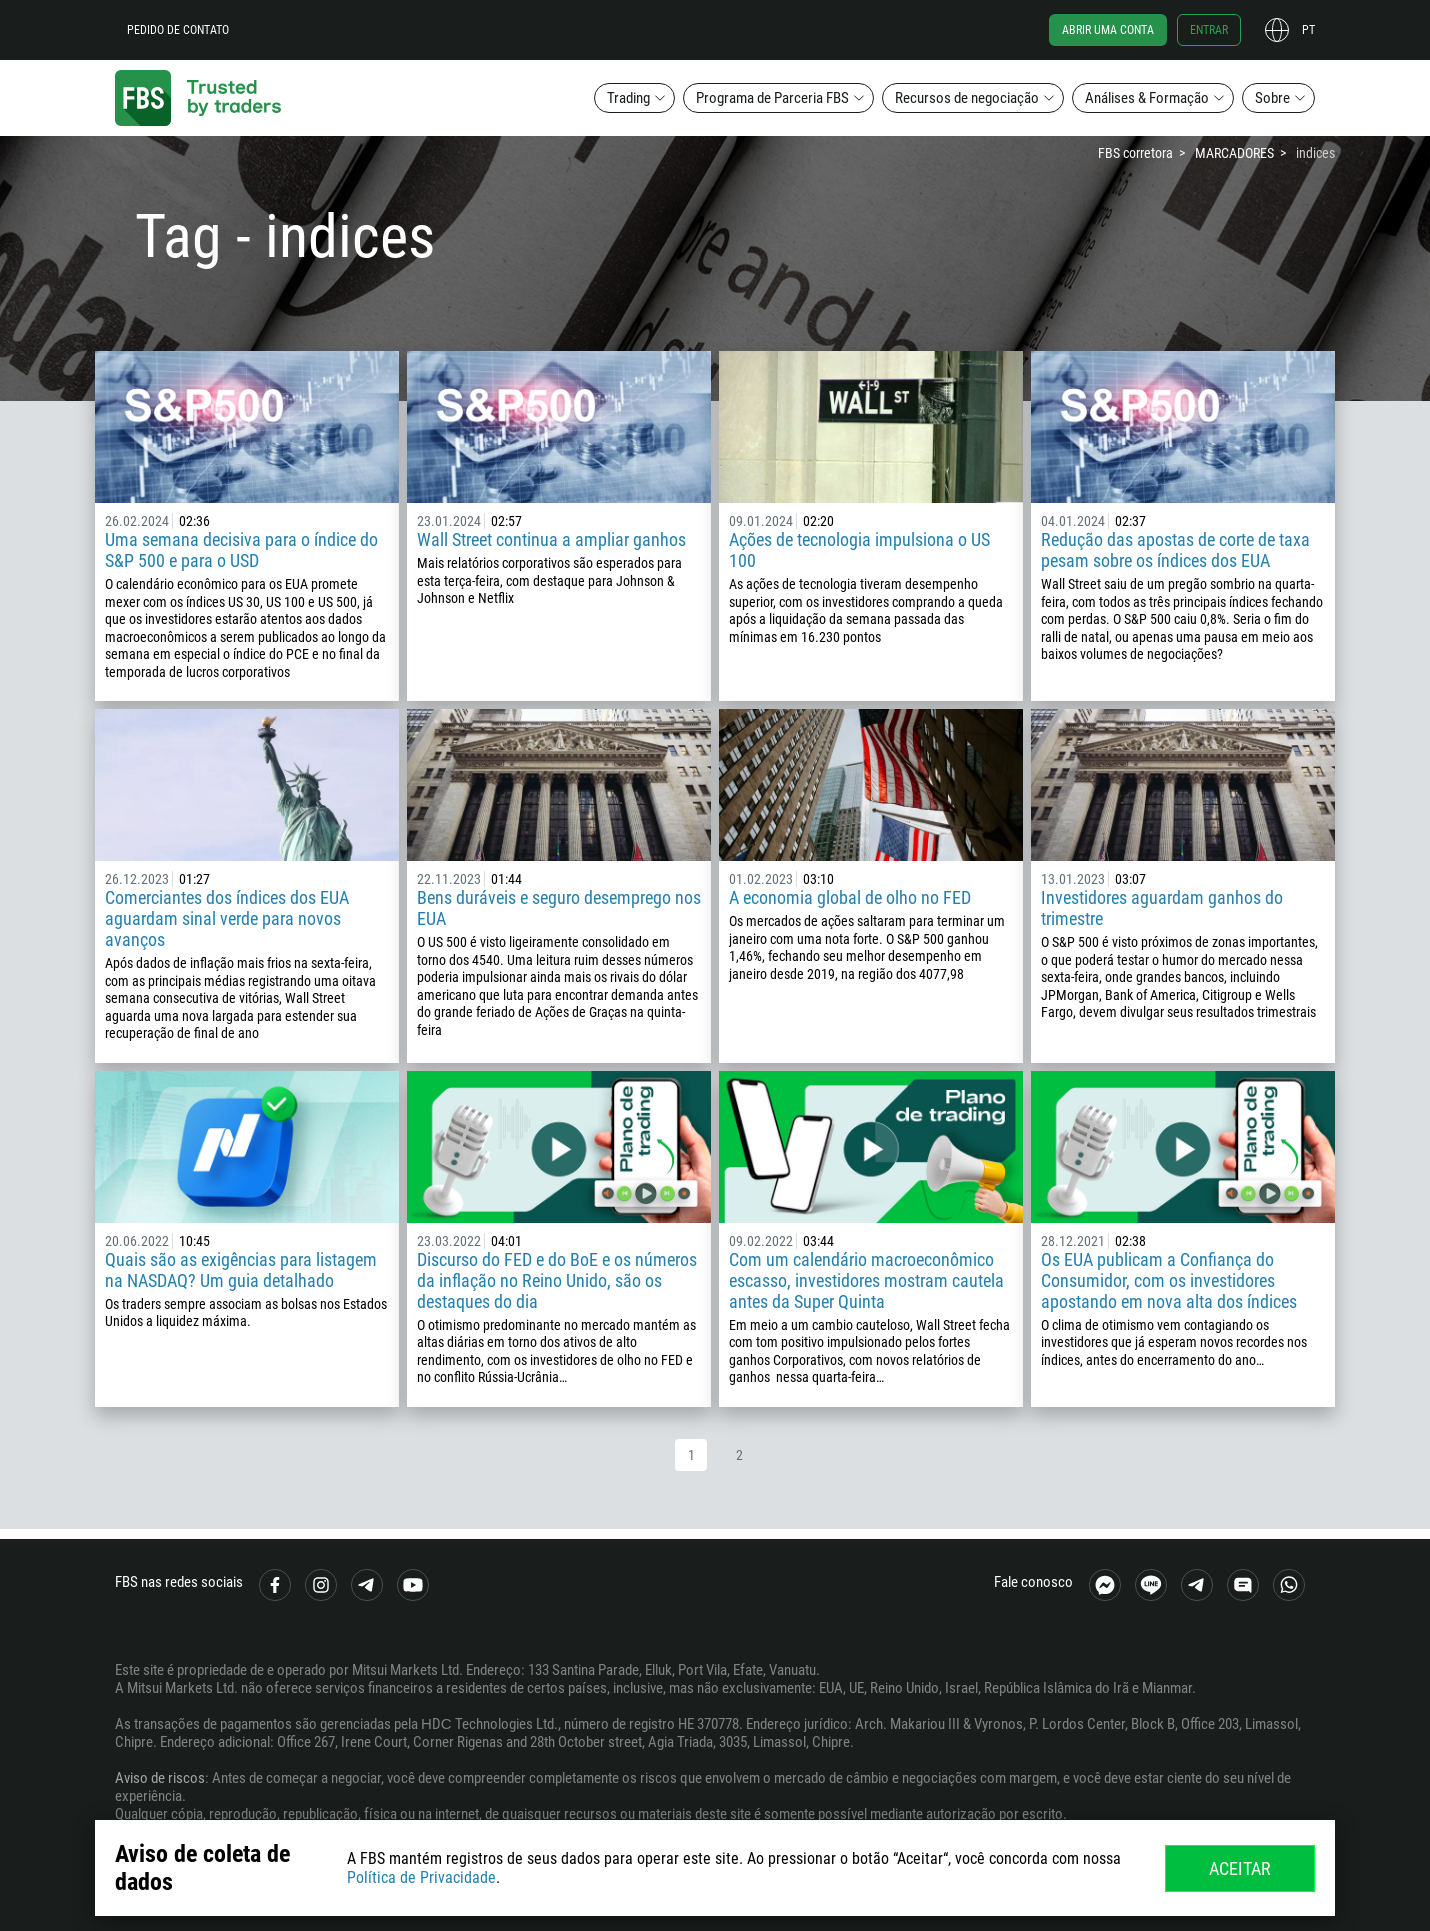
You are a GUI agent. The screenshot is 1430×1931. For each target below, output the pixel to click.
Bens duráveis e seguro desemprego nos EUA (559, 908)
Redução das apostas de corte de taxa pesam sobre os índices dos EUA (1175, 550)
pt (1308, 30)
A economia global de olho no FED (850, 897)
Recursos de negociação (967, 98)
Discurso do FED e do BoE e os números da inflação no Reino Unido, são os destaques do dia (557, 1280)
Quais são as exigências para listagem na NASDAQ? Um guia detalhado (241, 1270)
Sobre (1272, 98)
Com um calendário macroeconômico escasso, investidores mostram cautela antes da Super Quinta (866, 1280)
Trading (628, 98)
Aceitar (1240, 1868)
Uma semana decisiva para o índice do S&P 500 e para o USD (241, 550)
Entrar (1209, 30)
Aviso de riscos (160, 1778)
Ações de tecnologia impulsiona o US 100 (859, 550)
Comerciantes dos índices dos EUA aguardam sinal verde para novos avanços (227, 918)
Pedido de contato (178, 30)
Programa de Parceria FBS (772, 98)
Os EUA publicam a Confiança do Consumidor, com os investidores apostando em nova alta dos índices (1169, 1280)
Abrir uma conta (1108, 30)
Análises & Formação (1147, 98)
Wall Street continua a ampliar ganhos (551, 539)
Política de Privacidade (421, 1877)
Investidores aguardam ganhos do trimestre (1162, 908)
